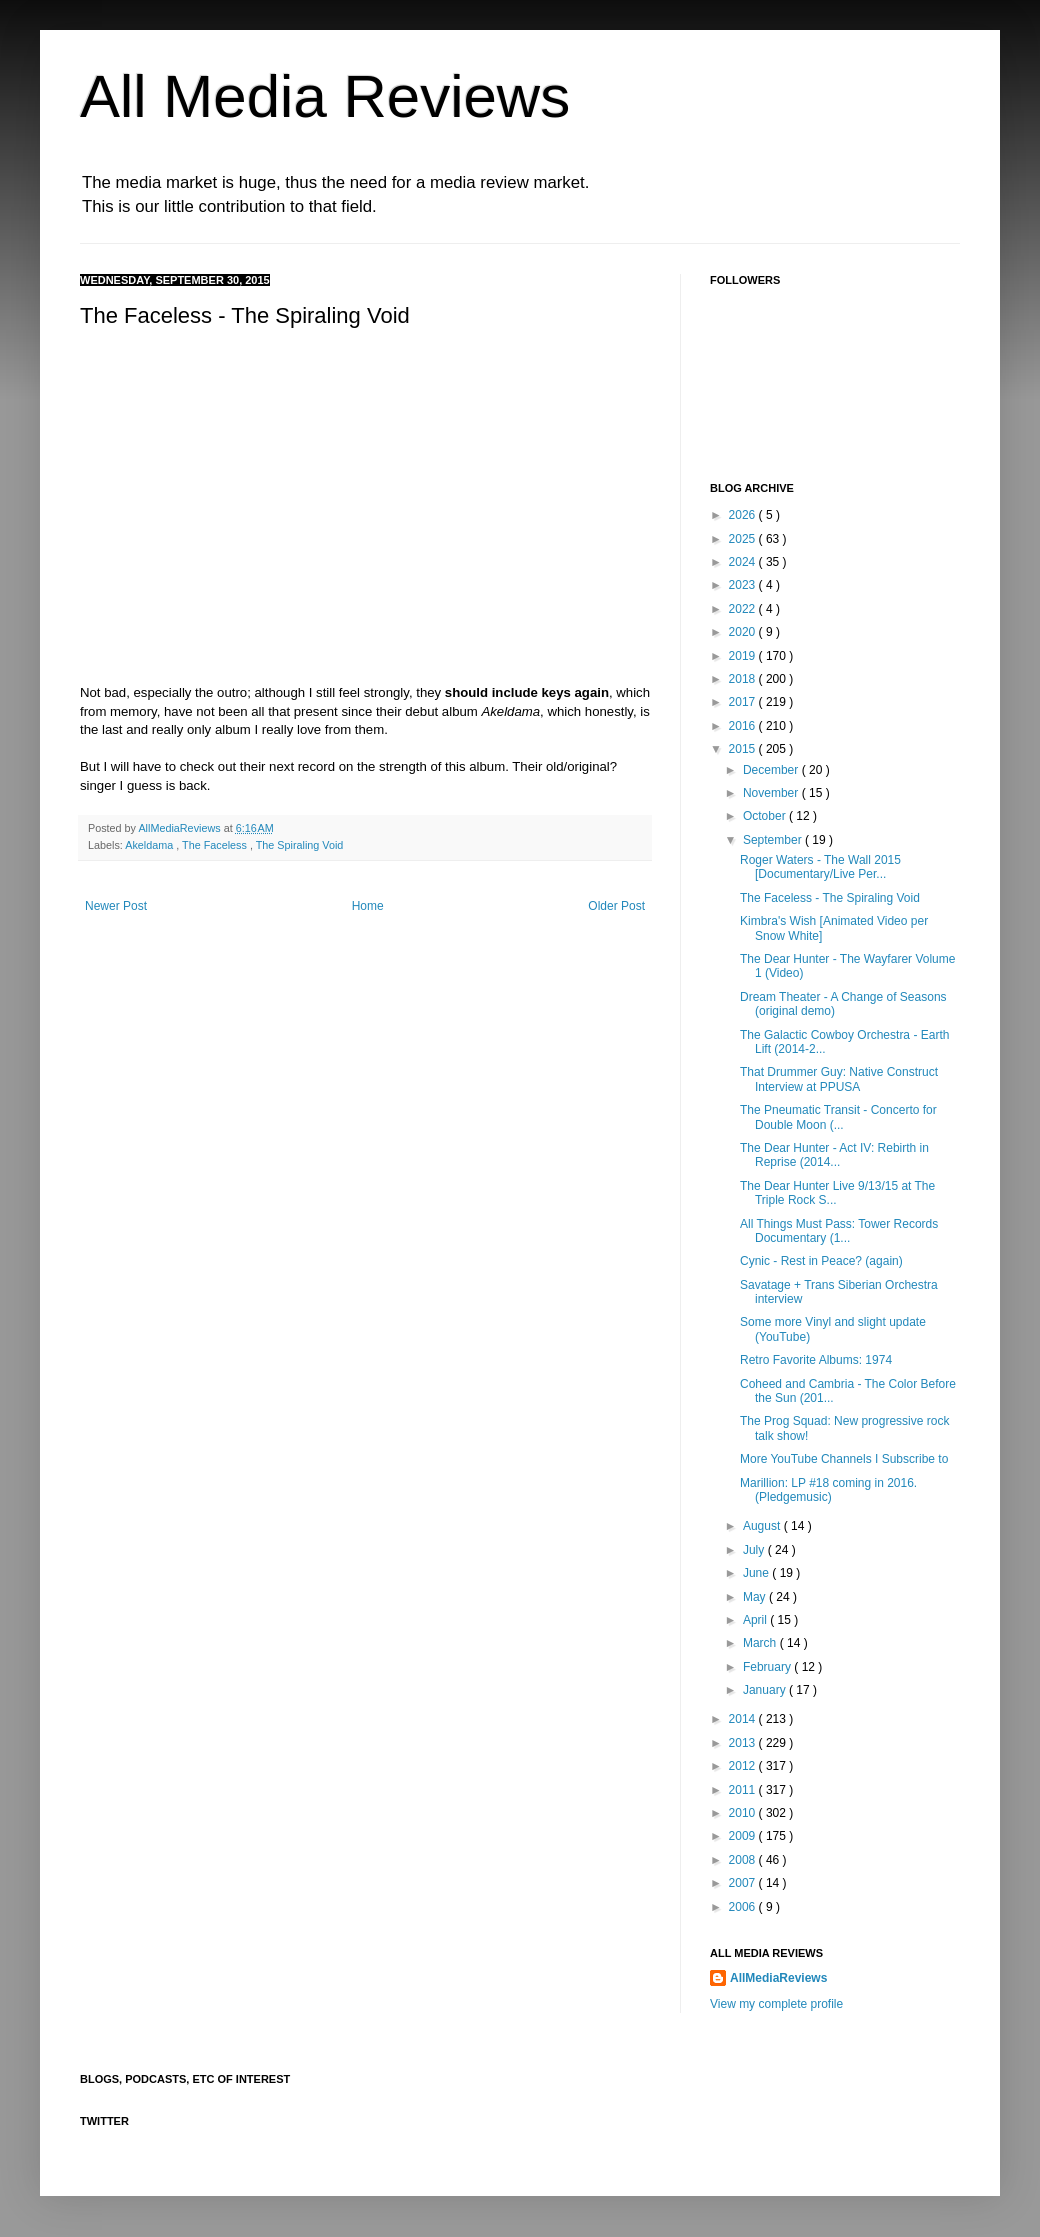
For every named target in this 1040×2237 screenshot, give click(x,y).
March (761, 1643)
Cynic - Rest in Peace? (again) (821, 1261)
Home (368, 906)
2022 (744, 609)
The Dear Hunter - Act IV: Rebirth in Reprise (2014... (834, 1155)
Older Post (616, 906)
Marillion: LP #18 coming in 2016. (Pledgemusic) (828, 1490)
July (755, 1550)
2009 (744, 1836)
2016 (744, 726)
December (772, 770)
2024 (744, 562)
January (766, 1690)
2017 (744, 702)
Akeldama (150, 845)
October (766, 816)
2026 (744, 515)
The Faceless (216, 845)
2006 (744, 1907)
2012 (744, 1766)
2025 (744, 539)
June (757, 1573)
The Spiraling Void (300, 845)
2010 (744, 1813)
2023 (744, 585)
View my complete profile (776, 2004)
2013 (744, 1743)
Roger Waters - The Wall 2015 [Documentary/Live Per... (820, 867)
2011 (744, 1790)
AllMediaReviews (180, 828)
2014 (744, 1719)
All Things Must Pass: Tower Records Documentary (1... (839, 1231)
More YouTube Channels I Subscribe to (844, 1459)
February (768, 1667)
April (756, 1620)
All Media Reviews (325, 96)
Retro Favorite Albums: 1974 (816, 1360)
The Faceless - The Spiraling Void (830, 898)
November (772, 793)
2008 (744, 1860)
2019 (744, 656)
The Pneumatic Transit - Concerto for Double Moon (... (838, 1117)
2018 (744, 679)
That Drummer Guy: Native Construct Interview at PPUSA (839, 1079)
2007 (744, 1883)
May (756, 1597)
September (774, 840)
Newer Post (116, 906)
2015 (744, 749)
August (763, 1526)
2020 (744, 632)
